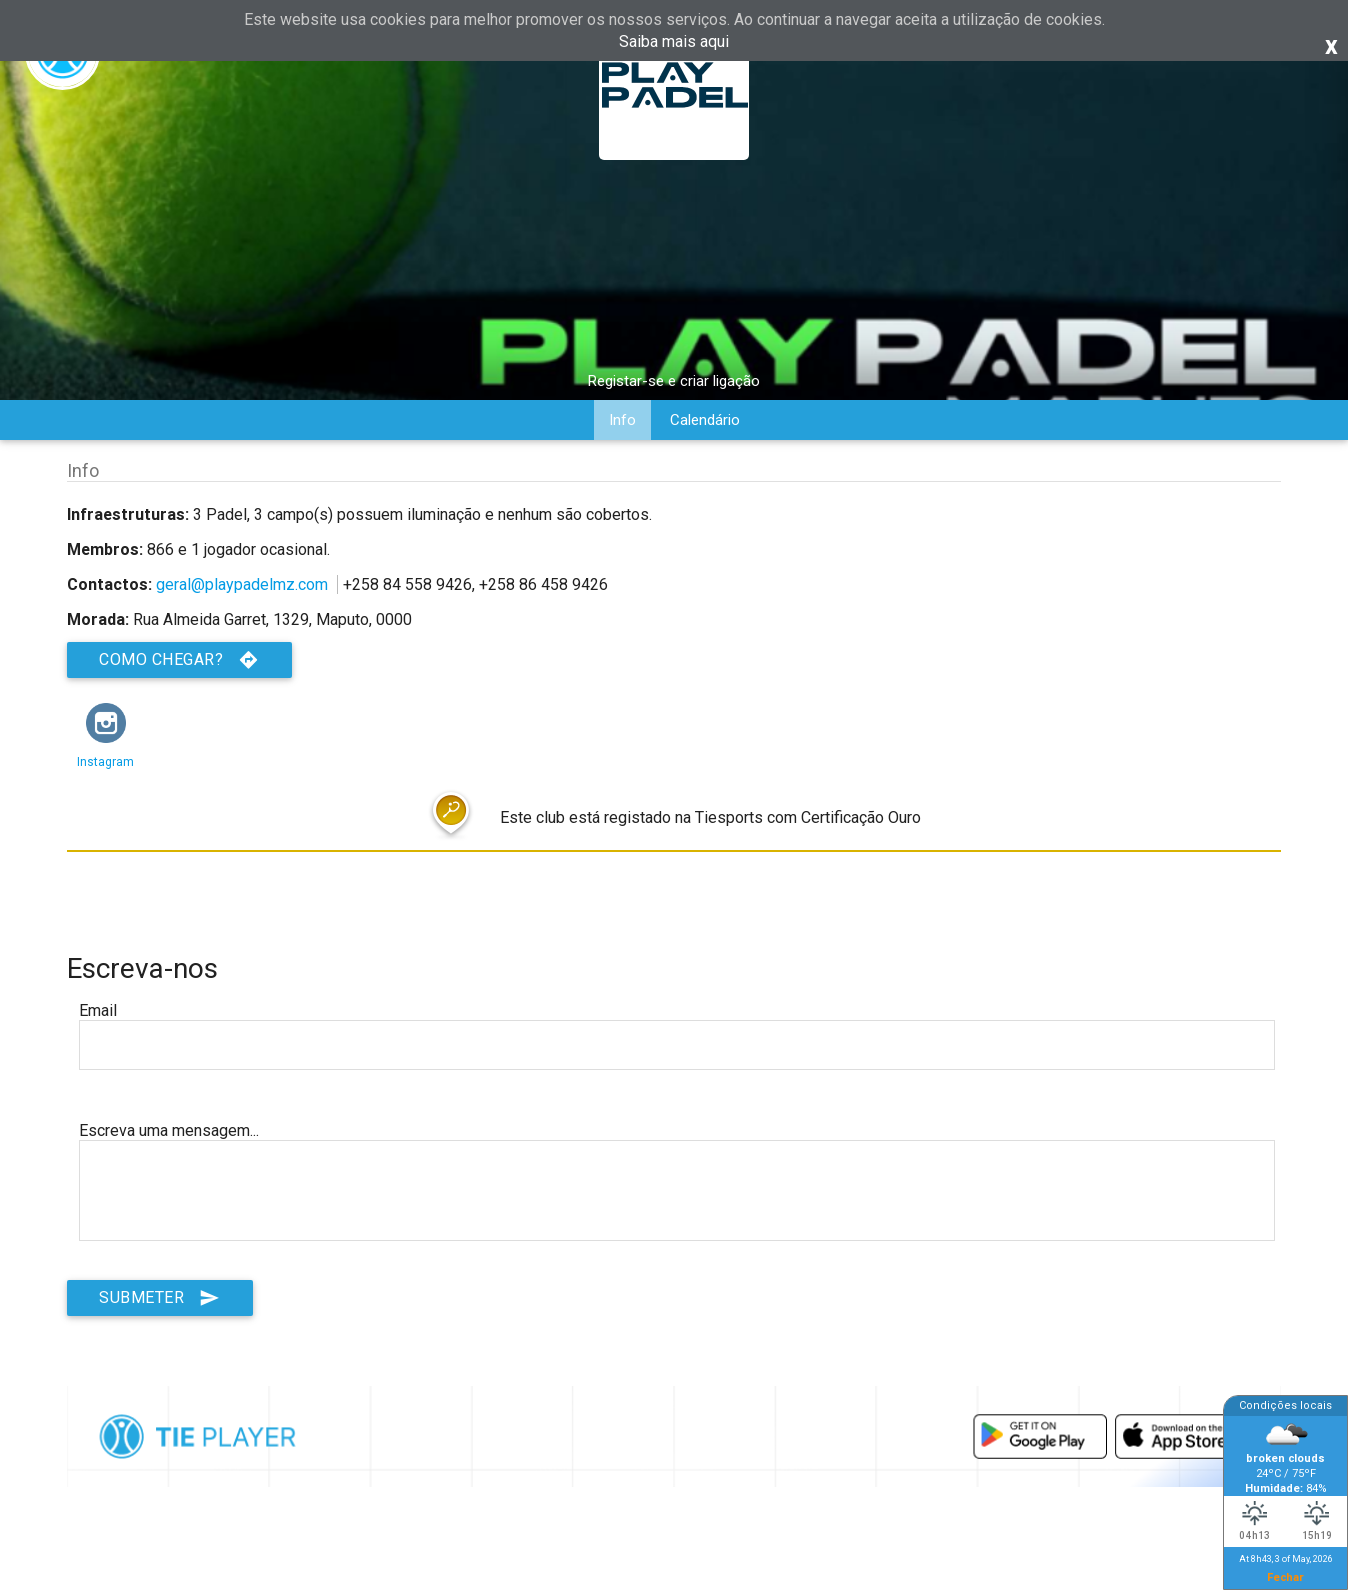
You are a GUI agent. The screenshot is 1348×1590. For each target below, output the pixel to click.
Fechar (1285, 1577)
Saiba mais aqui (674, 41)
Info (622, 420)
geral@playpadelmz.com (242, 584)
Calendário (705, 420)
